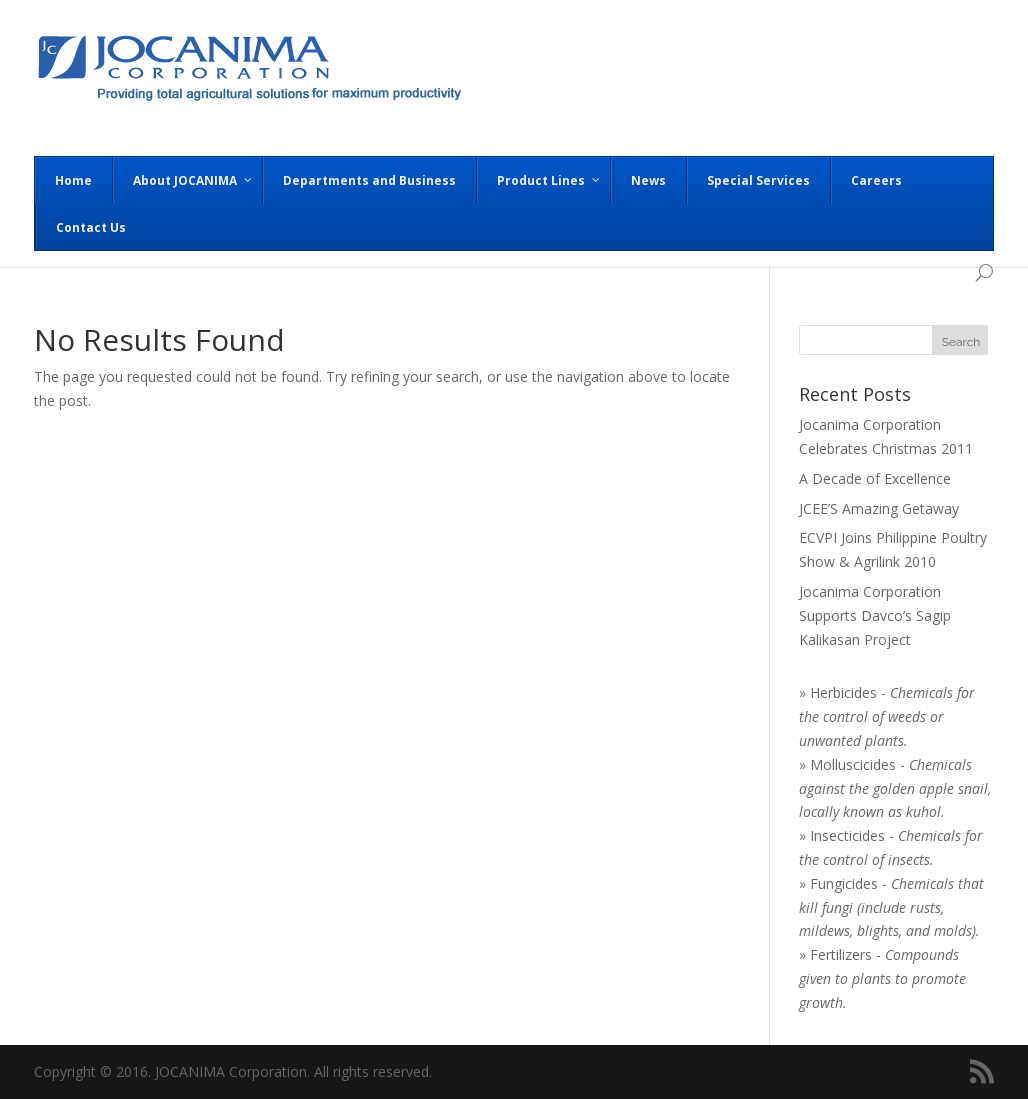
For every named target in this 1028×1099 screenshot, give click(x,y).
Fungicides (844, 883)
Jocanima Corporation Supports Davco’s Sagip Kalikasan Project (875, 615)
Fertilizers (841, 954)
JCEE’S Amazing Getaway (879, 508)
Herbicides (843, 692)
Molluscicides (853, 764)
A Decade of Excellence (875, 478)
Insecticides (847, 835)
